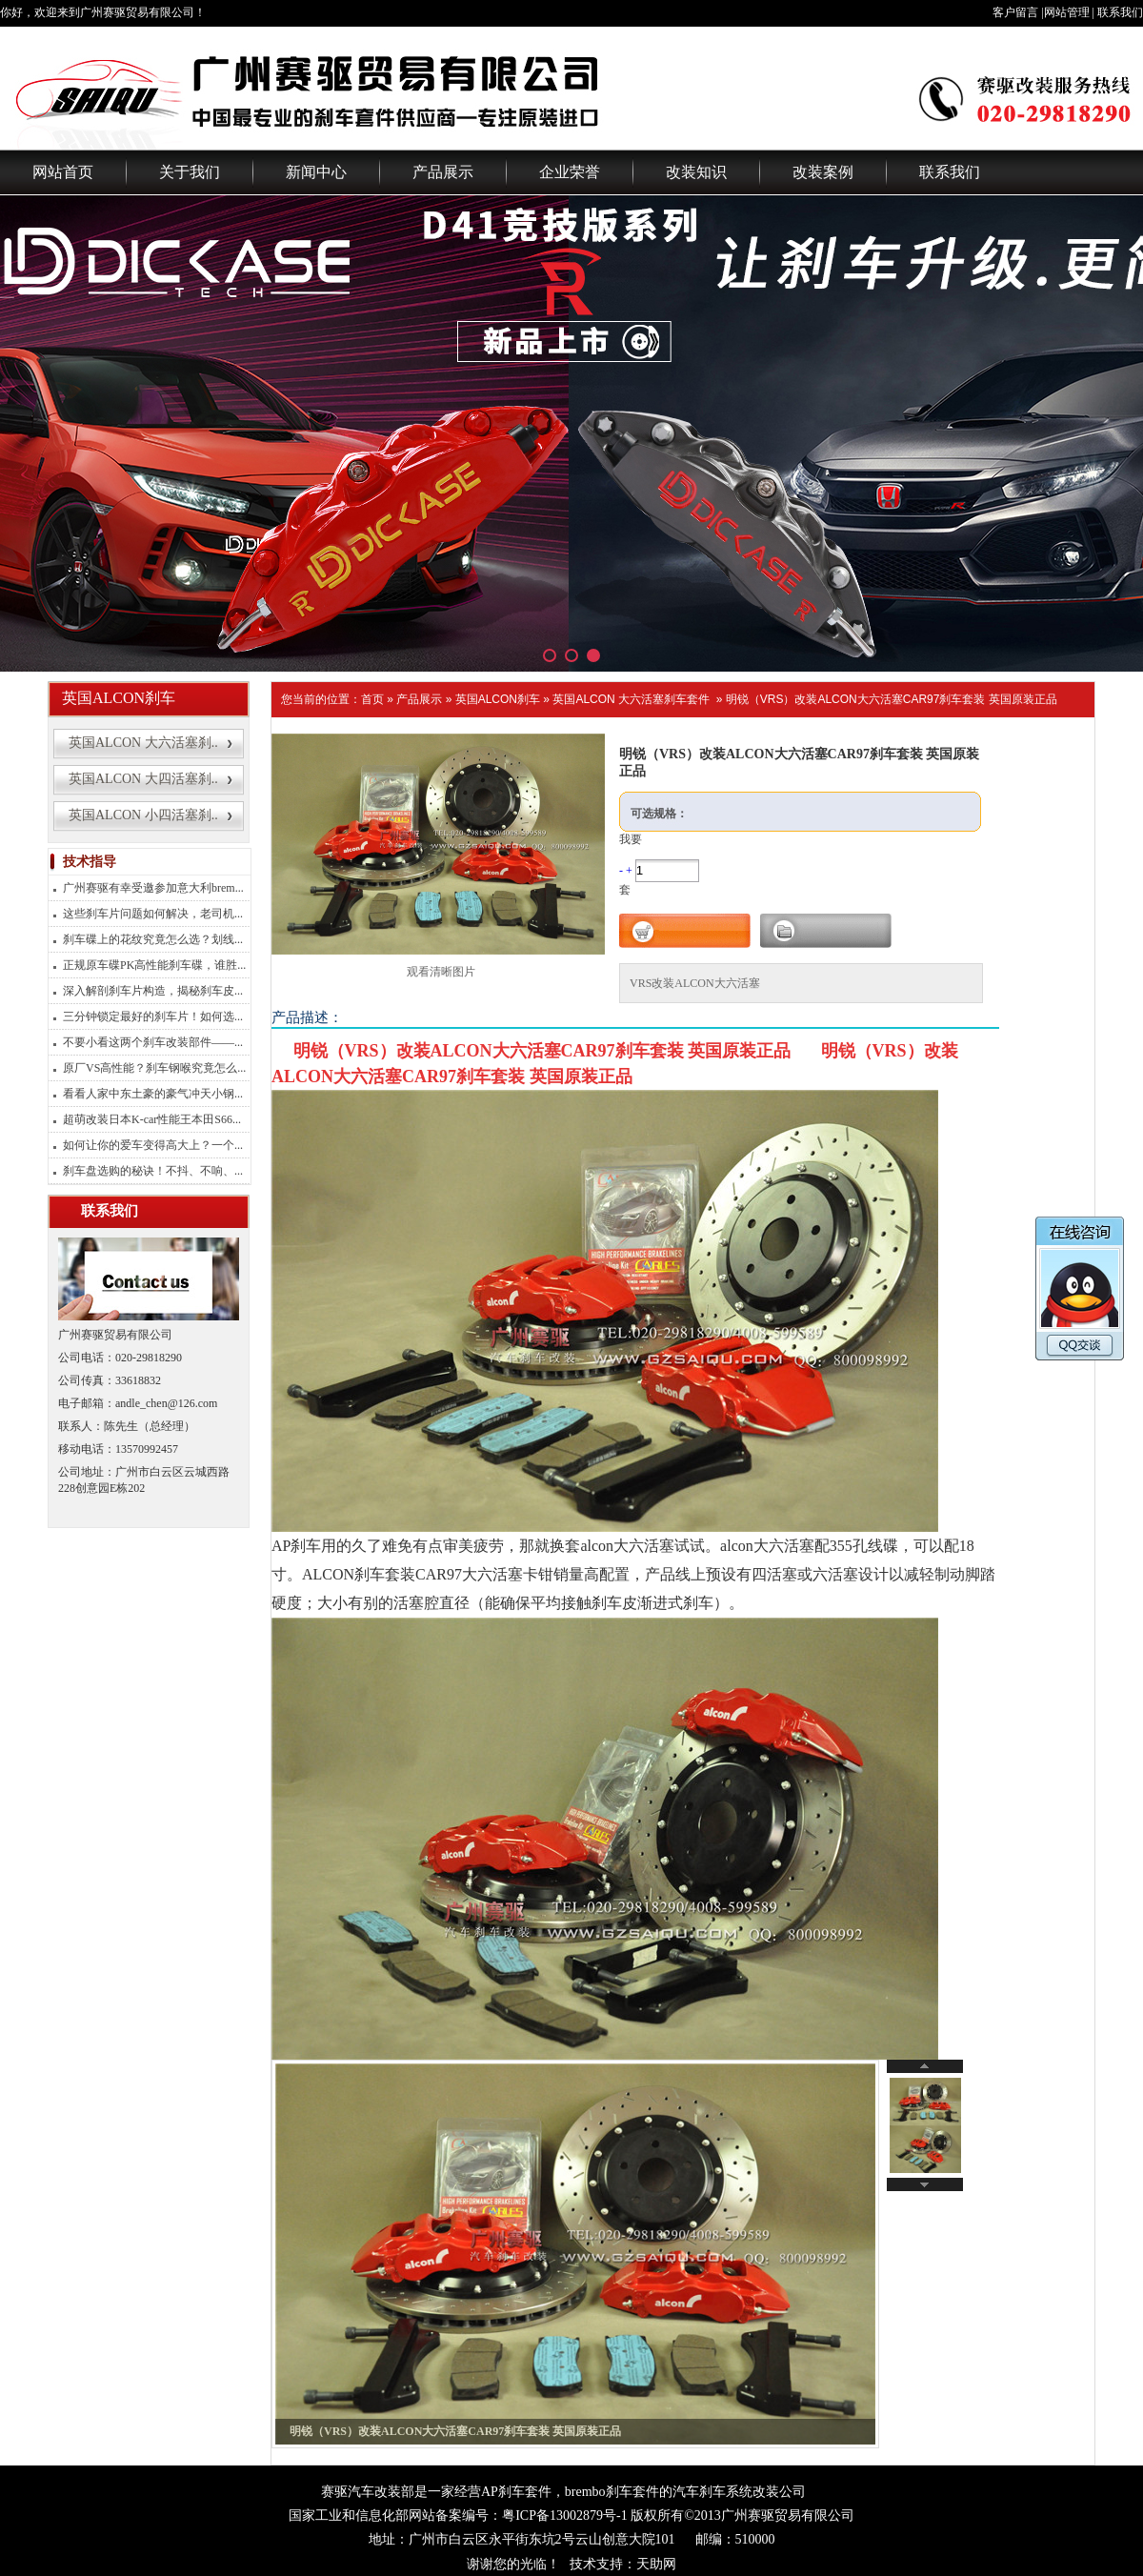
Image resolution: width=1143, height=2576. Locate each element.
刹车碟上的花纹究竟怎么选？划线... (153, 939)
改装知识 (696, 172)
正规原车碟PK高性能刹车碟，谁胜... (154, 965)
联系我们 (1120, 12)
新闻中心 (316, 172)
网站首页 (62, 172)
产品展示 (442, 172)
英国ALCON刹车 (497, 699)
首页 (372, 699)
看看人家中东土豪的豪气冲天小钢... (153, 1093)
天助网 (656, 2564)
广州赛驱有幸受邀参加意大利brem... (153, 888)
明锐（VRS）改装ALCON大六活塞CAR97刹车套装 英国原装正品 (891, 699)
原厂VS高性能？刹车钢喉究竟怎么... (154, 1068)
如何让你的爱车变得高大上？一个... (153, 1145)
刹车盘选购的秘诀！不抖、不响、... (153, 1170)
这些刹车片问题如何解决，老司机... (153, 913)
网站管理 (1067, 12)
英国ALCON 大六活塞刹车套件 (631, 699)
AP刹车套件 (516, 2492)
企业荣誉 (569, 172)
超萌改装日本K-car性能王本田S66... (152, 1119)
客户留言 (1015, 12)
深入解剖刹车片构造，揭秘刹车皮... (153, 990)
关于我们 (189, 172)
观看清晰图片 (441, 971)
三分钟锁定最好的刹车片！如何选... (153, 1016)
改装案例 (822, 172)
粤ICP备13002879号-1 (564, 2515)
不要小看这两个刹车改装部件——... (153, 1042)
